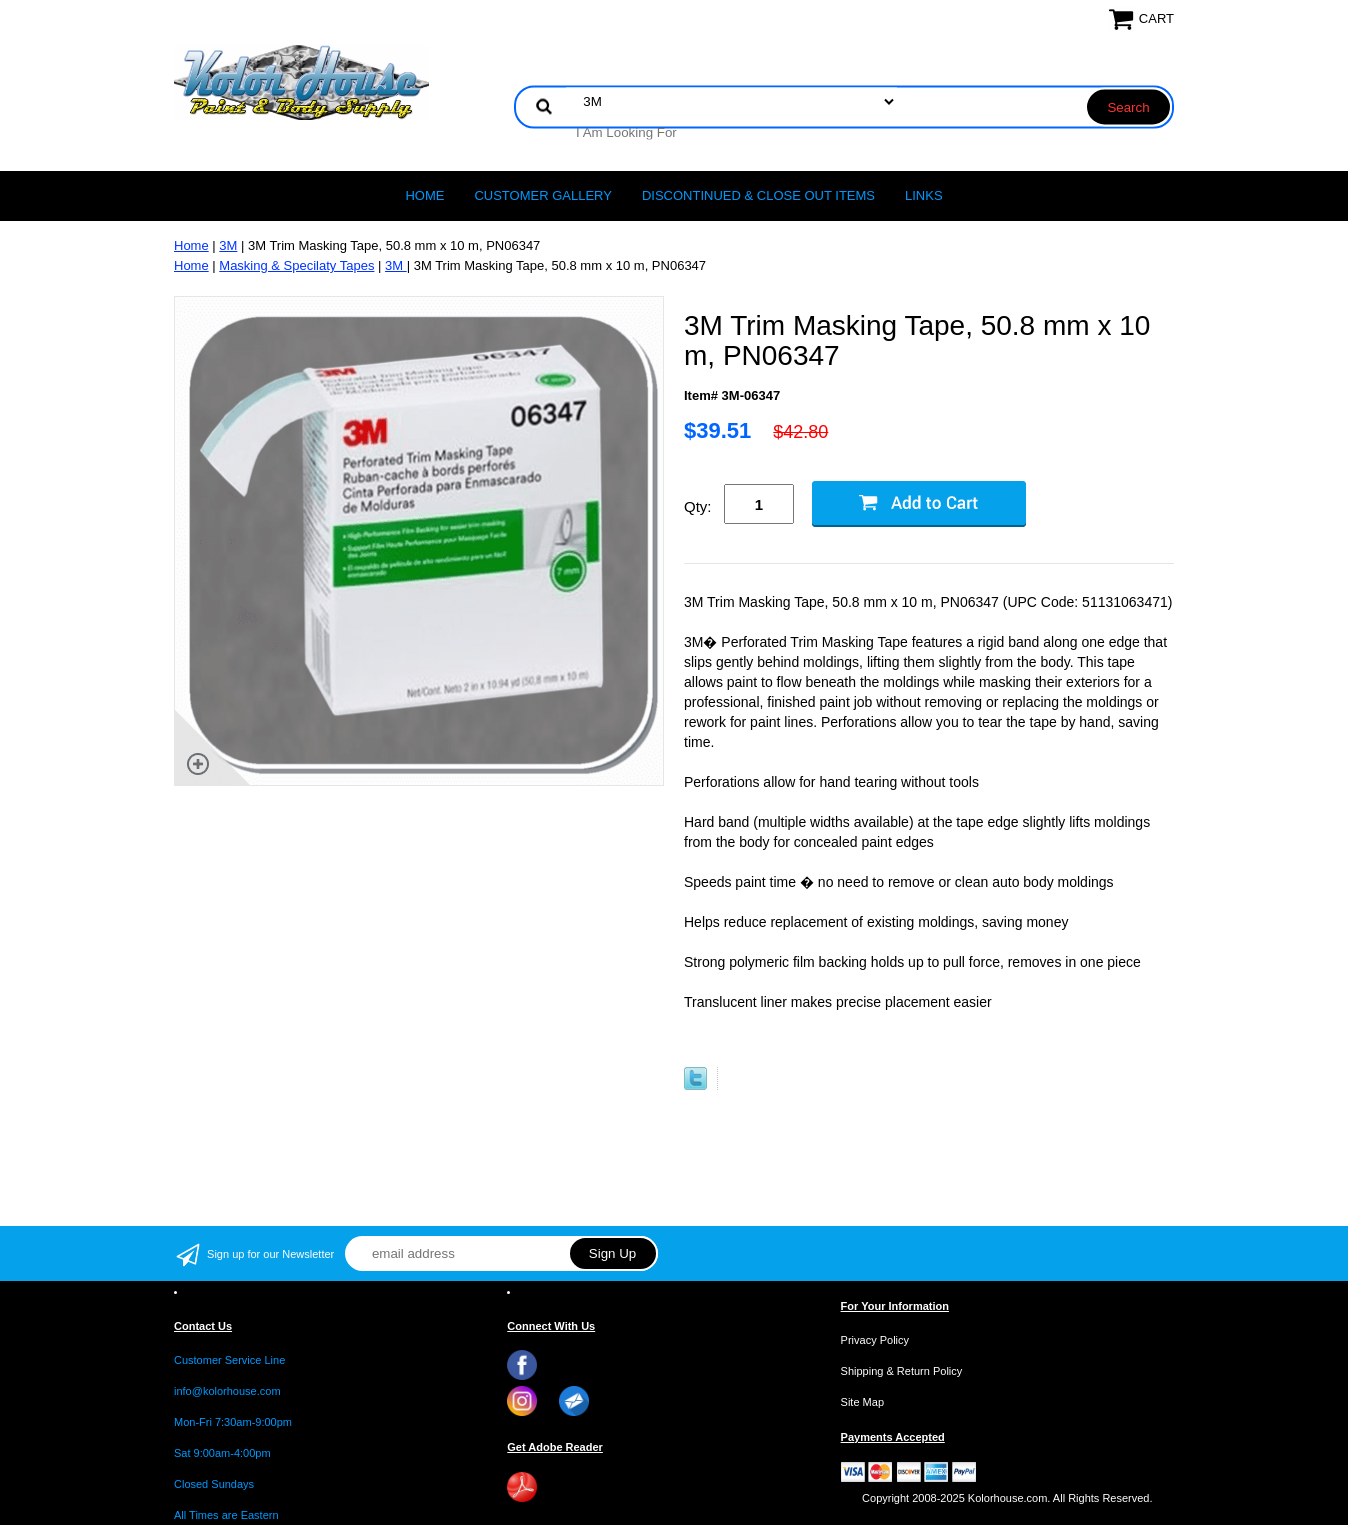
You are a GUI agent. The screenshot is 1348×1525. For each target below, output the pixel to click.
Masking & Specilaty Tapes (296, 265)
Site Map (862, 1402)
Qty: (698, 506)
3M (228, 245)
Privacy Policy (875, 1340)
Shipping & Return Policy (902, 1371)
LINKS (924, 195)
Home (424, 195)
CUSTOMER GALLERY (543, 195)
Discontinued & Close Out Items (758, 195)
